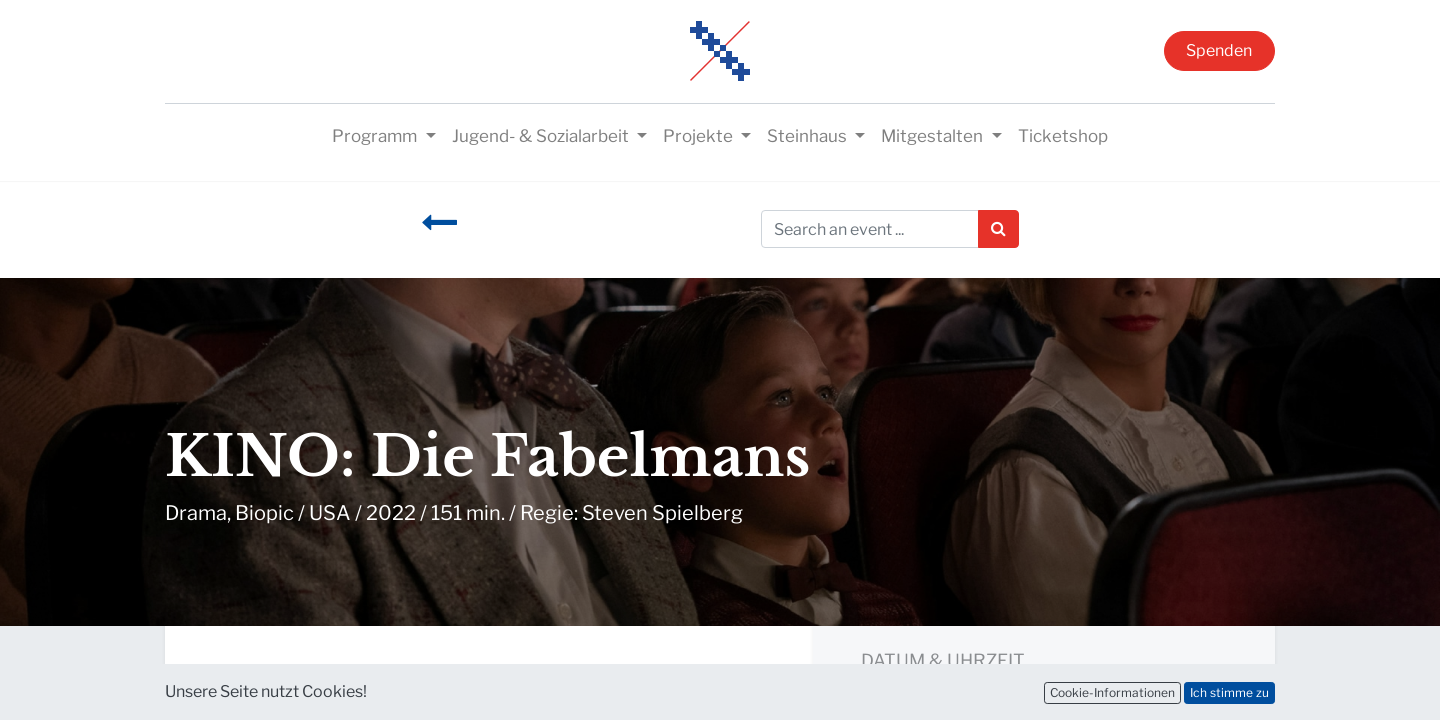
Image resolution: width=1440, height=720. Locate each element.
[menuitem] (1063, 137)
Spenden (1219, 50)
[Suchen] (998, 229)
